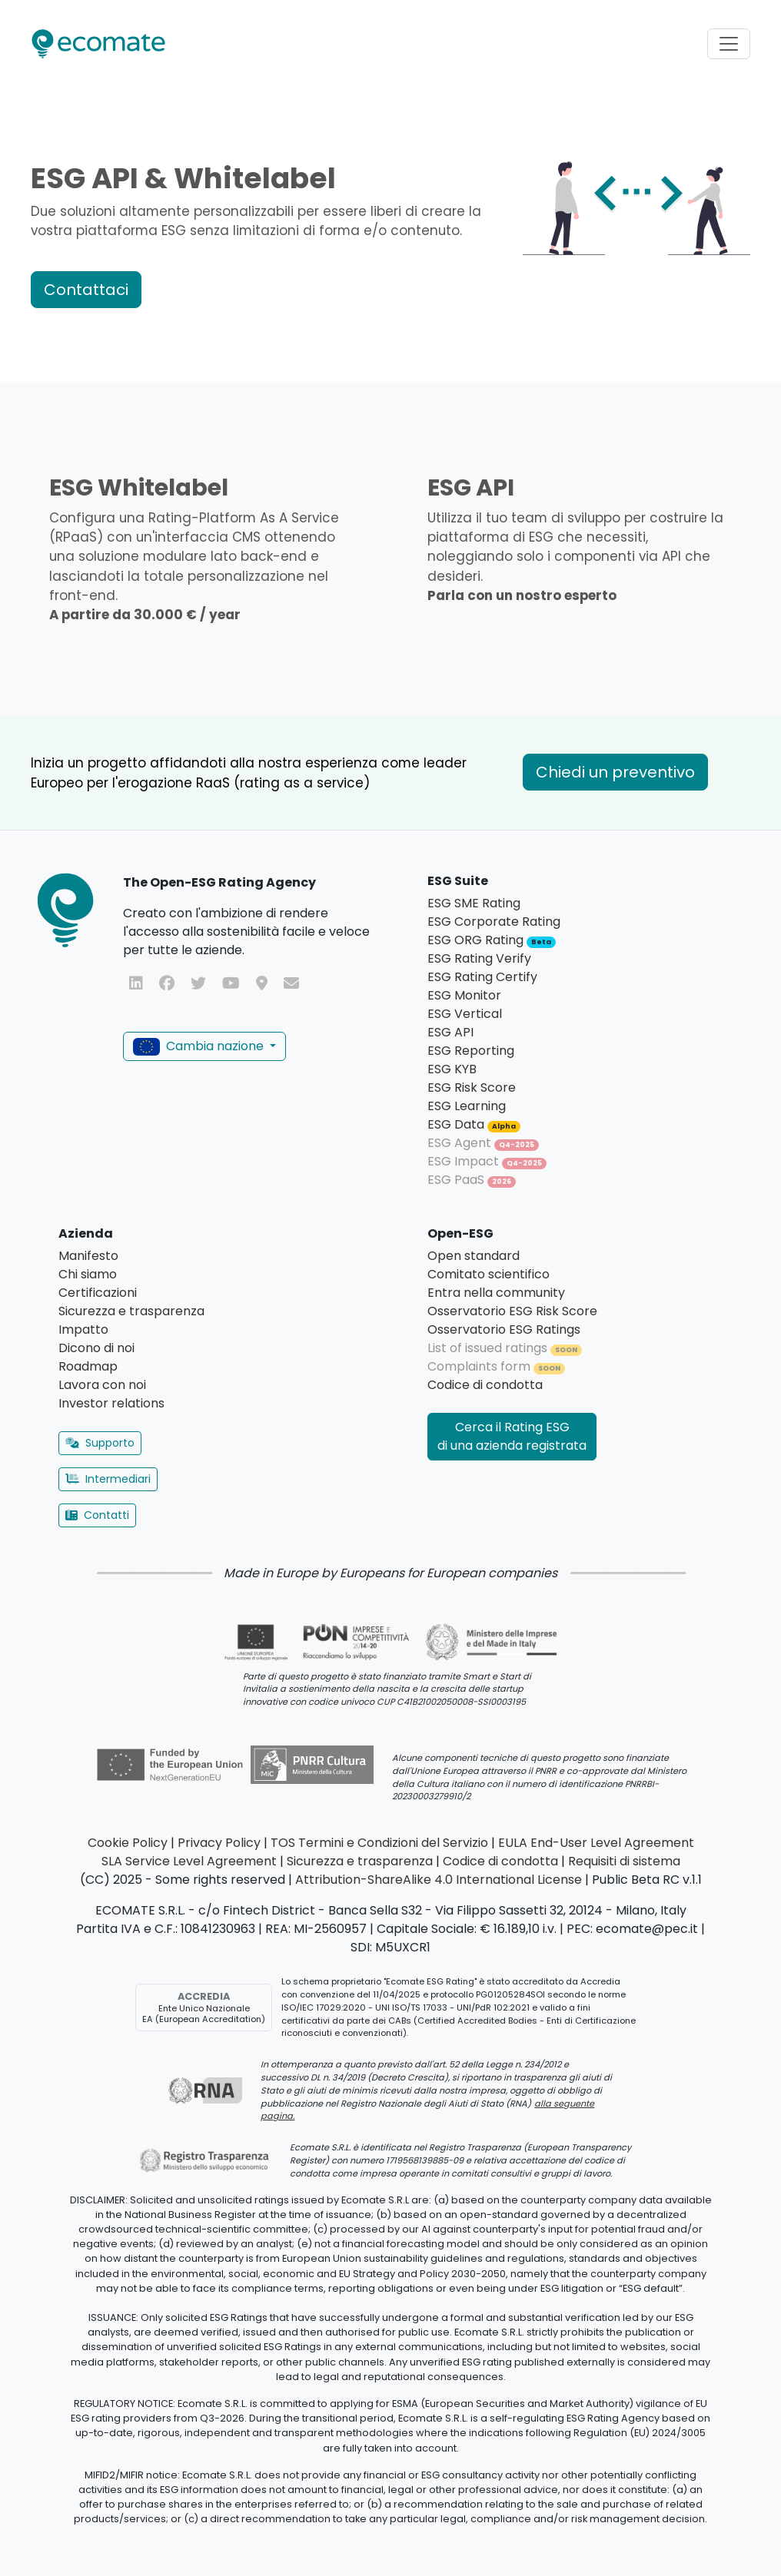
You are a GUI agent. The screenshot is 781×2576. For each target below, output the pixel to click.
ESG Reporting (470, 1050)
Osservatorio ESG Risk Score (512, 1311)
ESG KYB (452, 1069)
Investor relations (111, 1403)
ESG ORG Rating (491, 940)
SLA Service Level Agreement (189, 1861)
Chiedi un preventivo (615, 772)
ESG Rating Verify (479, 958)
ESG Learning (466, 1106)
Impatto (83, 1329)
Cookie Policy (128, 1843)
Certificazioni (97, 1292)
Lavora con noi (102, 1385)
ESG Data (473, 1124)
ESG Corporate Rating (493, 921)
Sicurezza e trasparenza (131, 1311)
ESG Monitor (464, 995)
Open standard (473, 1256)
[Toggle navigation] (728, 43)
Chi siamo (87, 1274)
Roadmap (88, 1366)
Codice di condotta (485, 1385)
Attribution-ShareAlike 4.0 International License (438, 1879)
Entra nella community (496, 1292)
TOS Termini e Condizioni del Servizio (379, 1843)
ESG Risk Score (471, 1087)
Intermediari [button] (108, 1479)
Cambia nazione (200, 1046)
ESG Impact (487, 1161)
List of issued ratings (504, 1348)
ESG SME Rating (473, 903)
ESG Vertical (464, 1014)
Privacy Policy (219, 1843)
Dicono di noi (96, 1348)
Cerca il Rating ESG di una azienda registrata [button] (512, 1436)
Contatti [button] (97, 1515)
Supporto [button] (100, 1442)
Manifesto (88, 1256)
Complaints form (496, 1366)
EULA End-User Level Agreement (596, 1843)
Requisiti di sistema (624, 1861)
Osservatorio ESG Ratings (503, 1329)
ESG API (450, 1032)
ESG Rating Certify (482, 977)
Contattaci (86, 289)
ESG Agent (483, 1143)
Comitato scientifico (488, 1274)
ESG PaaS (471, 1180)
